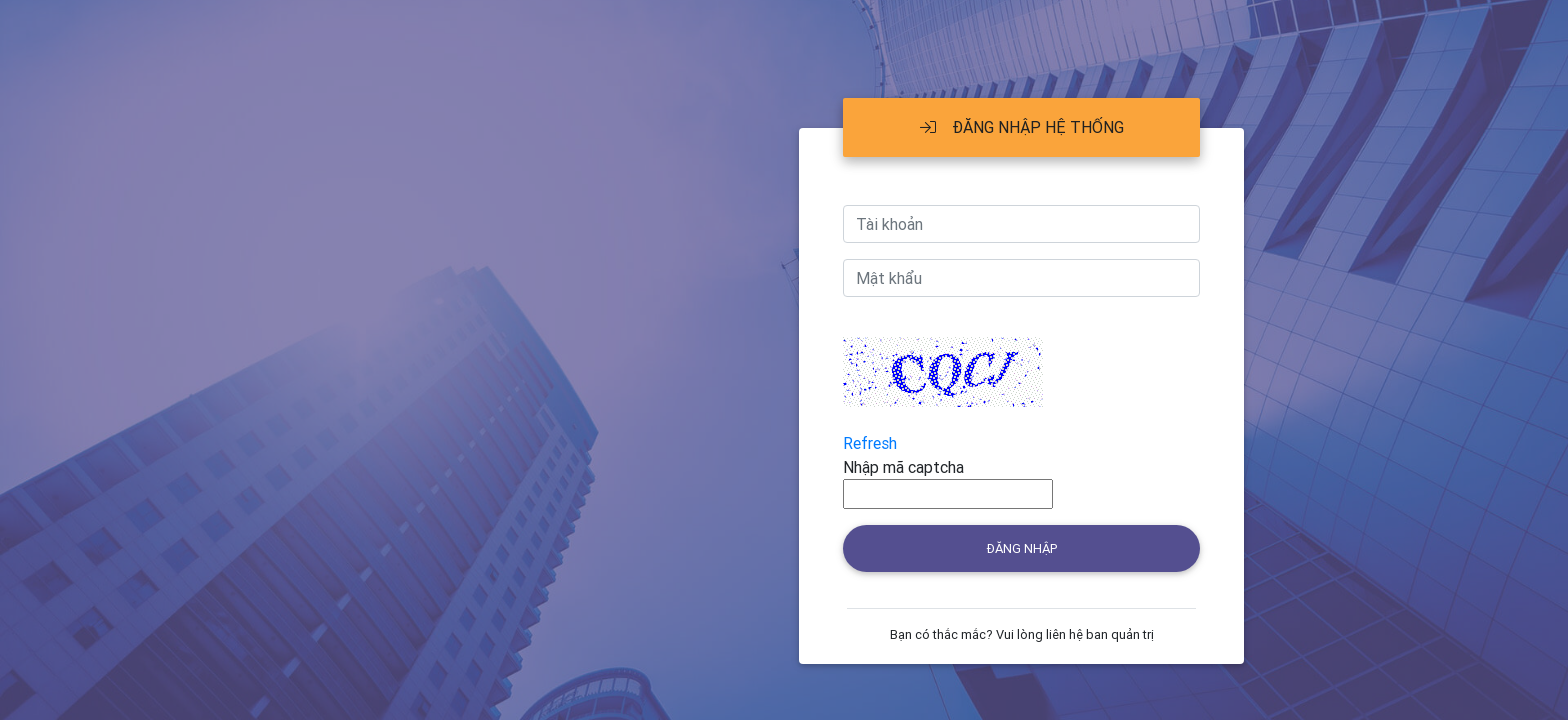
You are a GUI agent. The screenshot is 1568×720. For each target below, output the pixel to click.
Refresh (870, 443)
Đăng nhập (1022, 548)
